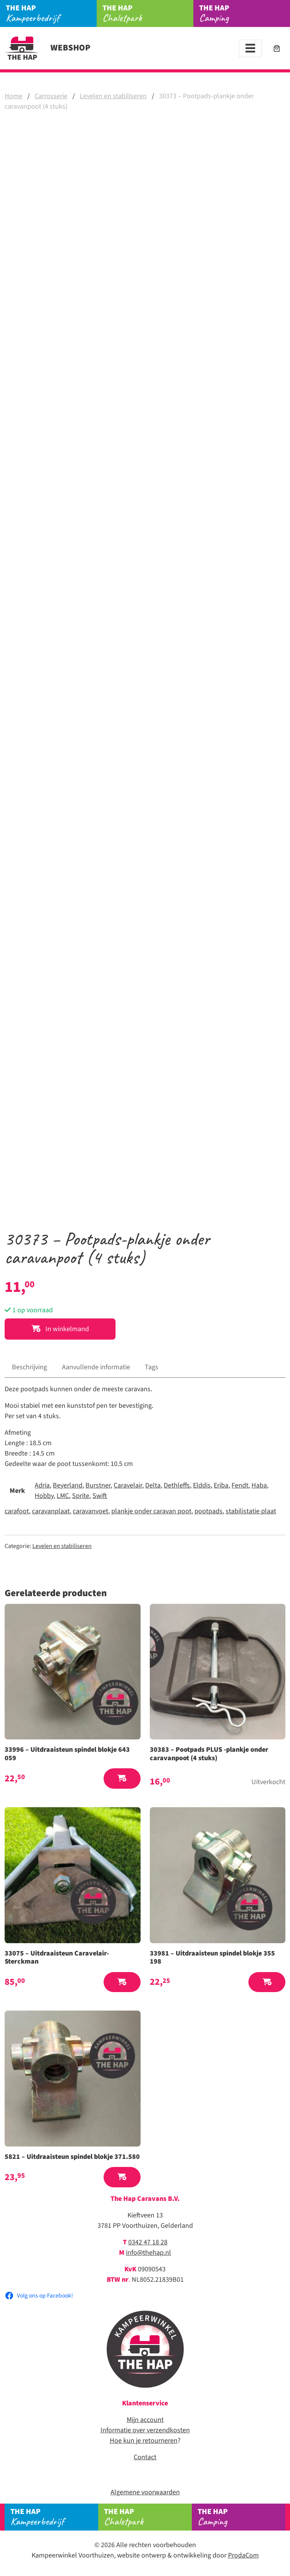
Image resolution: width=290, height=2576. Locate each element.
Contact (145, 2457)
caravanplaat (51, 1511)
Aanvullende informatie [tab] (96, 1367)
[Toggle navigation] (250, 48)
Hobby (44, 1496)
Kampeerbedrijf (51, 13)
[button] (122, 1778)
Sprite (80, 1496)
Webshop (48, 48)
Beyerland (67, 1485)
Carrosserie (51, 96)
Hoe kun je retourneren (144, 2440)
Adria (42, 1485)
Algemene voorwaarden (145, 2492)
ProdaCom (243, 2555)
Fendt (239, 1485)
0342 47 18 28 (148, 2242)
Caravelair (128, 1485)
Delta (153, 1485)
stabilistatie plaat (251, 1511)
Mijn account (145, 2420)
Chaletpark (147, 13)
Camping (244, 13)
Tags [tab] (151, 1367)
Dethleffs (177, 1485)
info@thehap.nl (148, 2252)
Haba (259, 1485)
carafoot (17, 1511)
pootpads (208, 1511)
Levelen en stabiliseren (113, 96)
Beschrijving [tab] (29, 1367)
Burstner (98, 1485)
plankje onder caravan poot (151, 1511)
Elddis (202, 1485)
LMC (63, 1496)
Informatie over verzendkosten (145, 2430)
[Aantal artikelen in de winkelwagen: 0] (276, 48)
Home (13, 96)
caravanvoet (90, 1511)
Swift (99, 1496)
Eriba (221, 1485)
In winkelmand (60, 1329)
